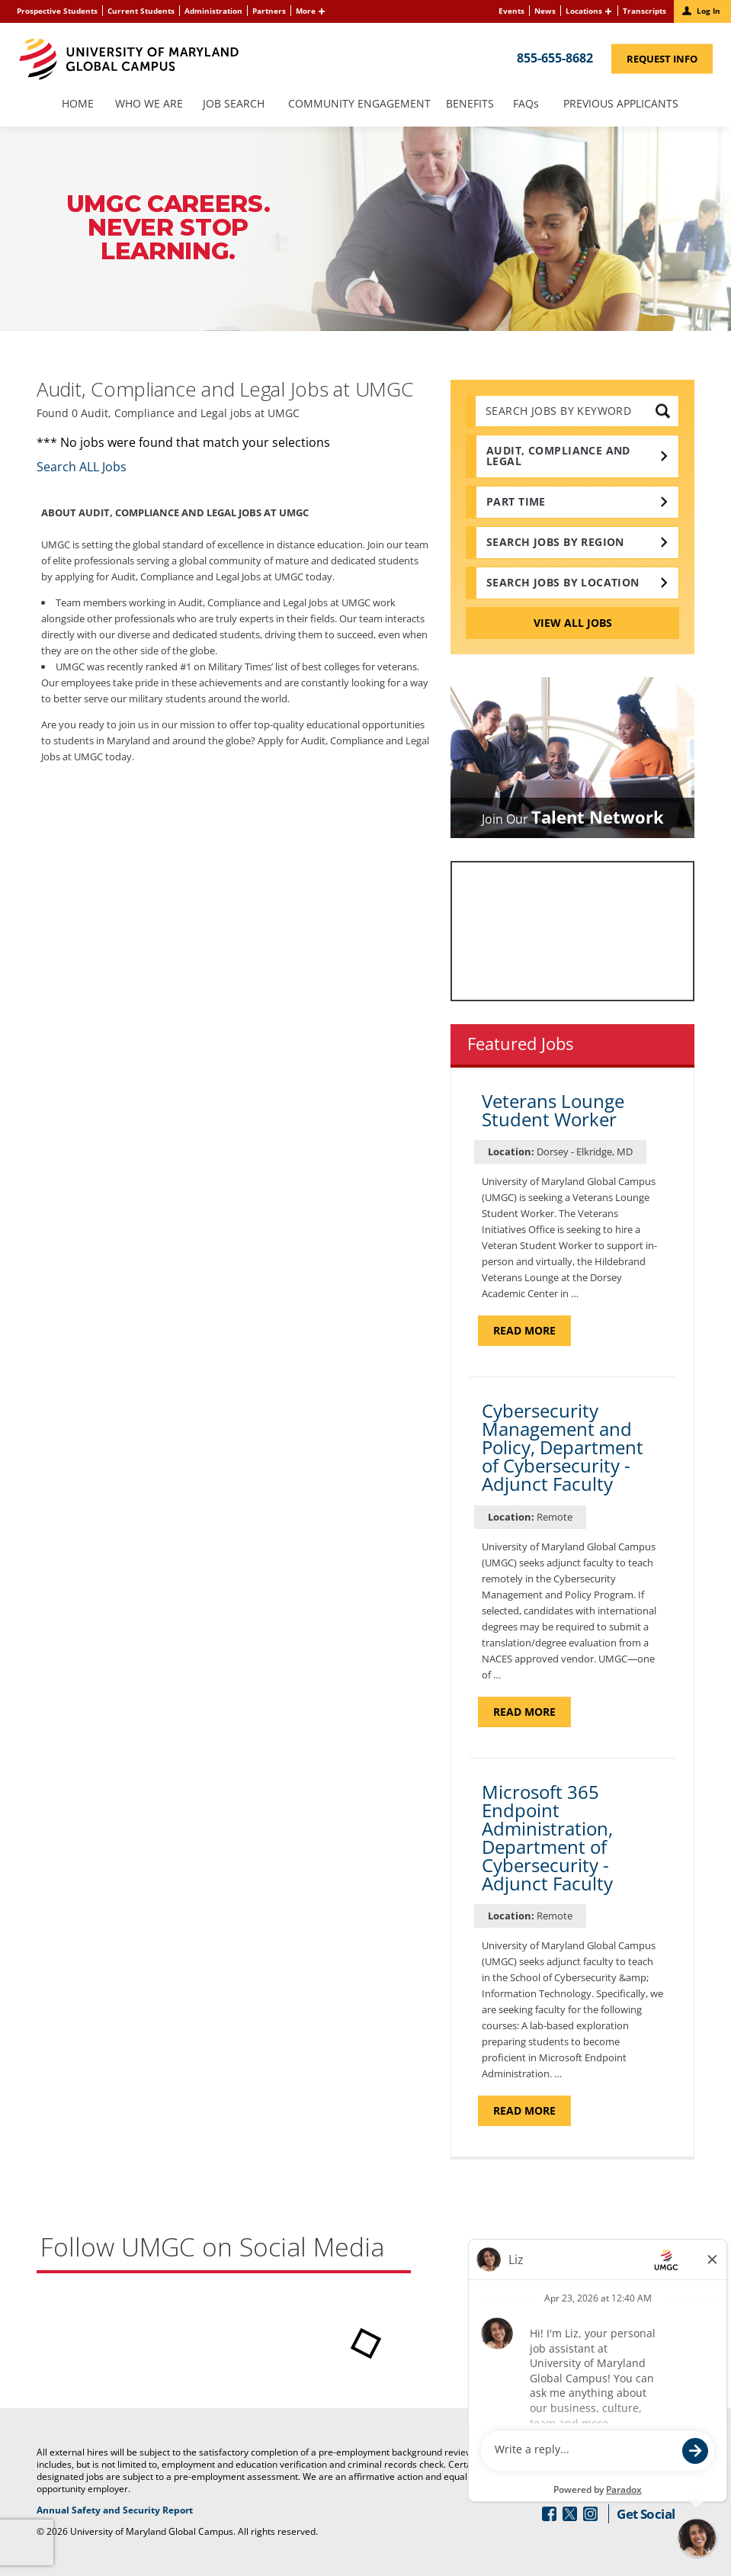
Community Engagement (359, 104)
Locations (584, 10)
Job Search (234, 104)
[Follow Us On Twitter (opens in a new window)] (570, 2514)
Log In (708, 10)
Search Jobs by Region (555, 542)
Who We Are (149, 104)
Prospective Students (57, 10)
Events (511, 10)
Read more (532, 1330)
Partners (269, 10)
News (545, 10)
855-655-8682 (555, 57)
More (306, 10)
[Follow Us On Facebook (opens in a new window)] (549, 2514)
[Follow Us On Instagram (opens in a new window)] (590, 2514)
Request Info (670, 57)
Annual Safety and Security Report (170, 2510)
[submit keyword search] (663, 410)
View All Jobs (573, 622)
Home (78, 104)
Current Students (141, 10)
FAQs (525, 104)
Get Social (646, 2514)
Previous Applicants (625, 104)
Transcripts (644, 10)
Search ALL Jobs (82, 466)
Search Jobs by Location (563, 582)
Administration (213, 10)
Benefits (470, 104)
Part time (516, 501)
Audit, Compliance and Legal (558, 455)
